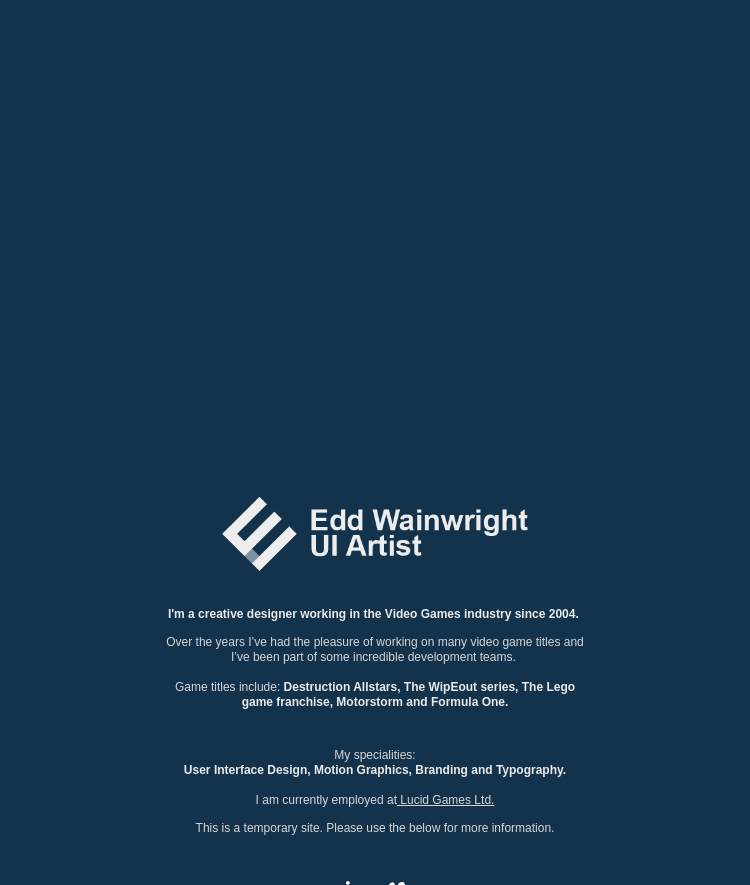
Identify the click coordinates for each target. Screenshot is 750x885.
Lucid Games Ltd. (445, 800)
